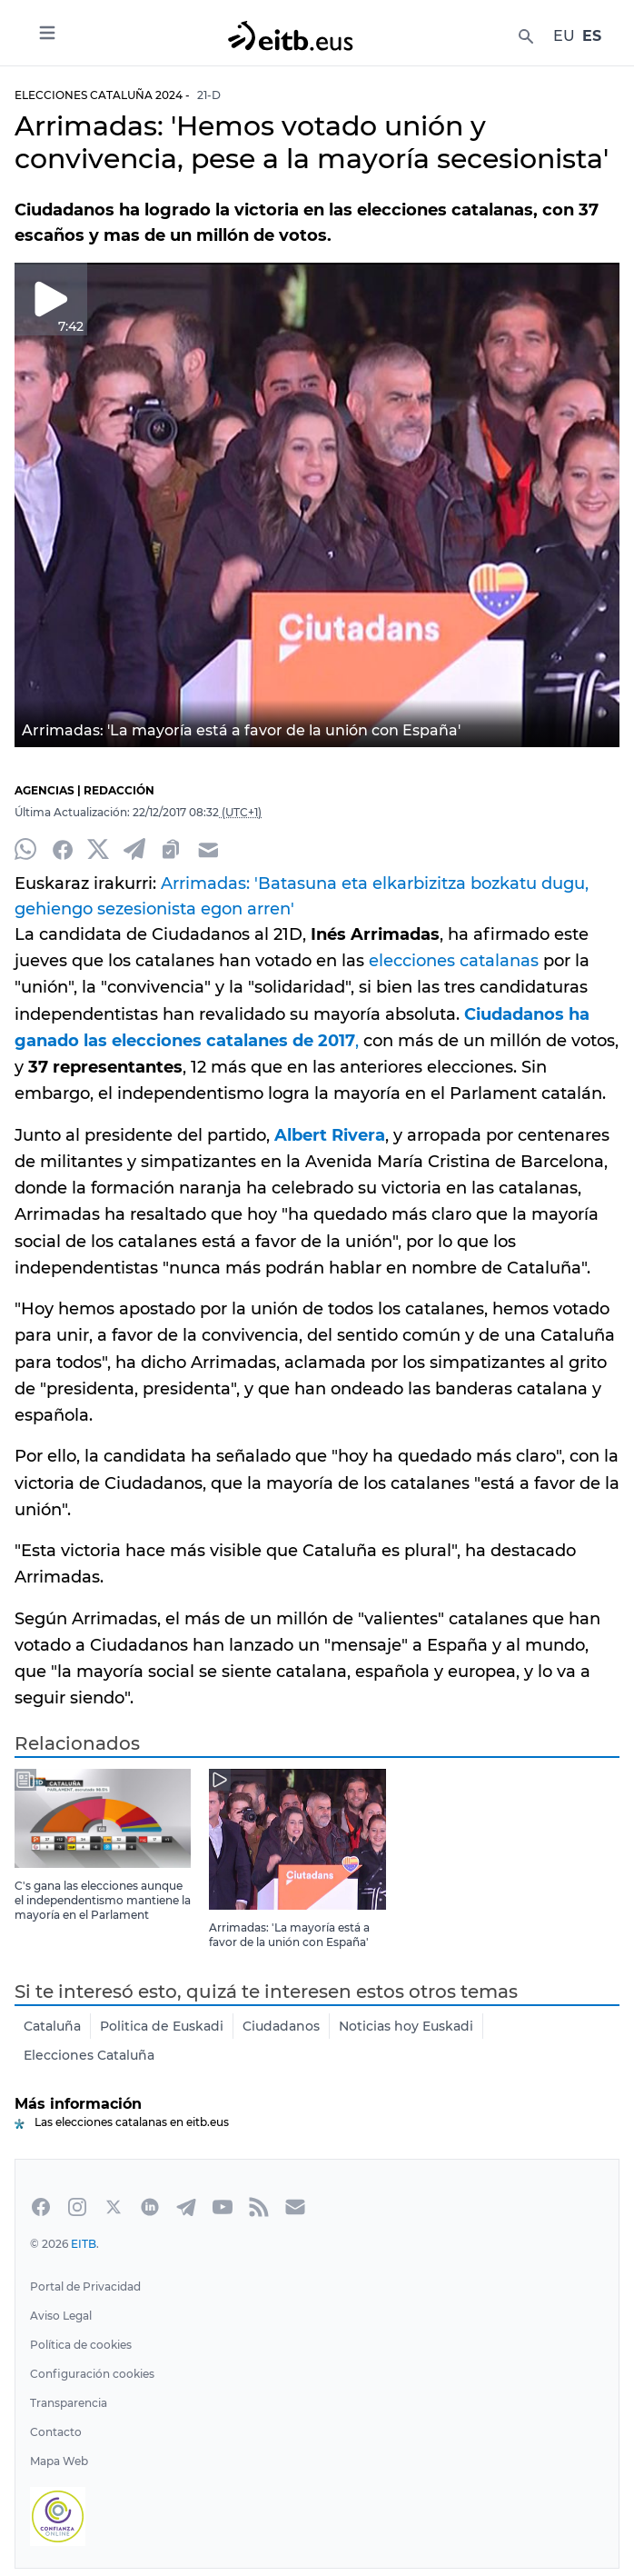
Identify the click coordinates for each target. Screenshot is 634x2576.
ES (591, 36)
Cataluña (52, 2026)
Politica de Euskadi (161, 2026)
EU (564, 36)
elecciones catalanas (447, 961)
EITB (83, 2244)
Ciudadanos (280, 2026)
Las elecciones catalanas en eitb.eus (132, 2122)
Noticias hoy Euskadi (404, 2026)
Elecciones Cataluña (89, 2055)
